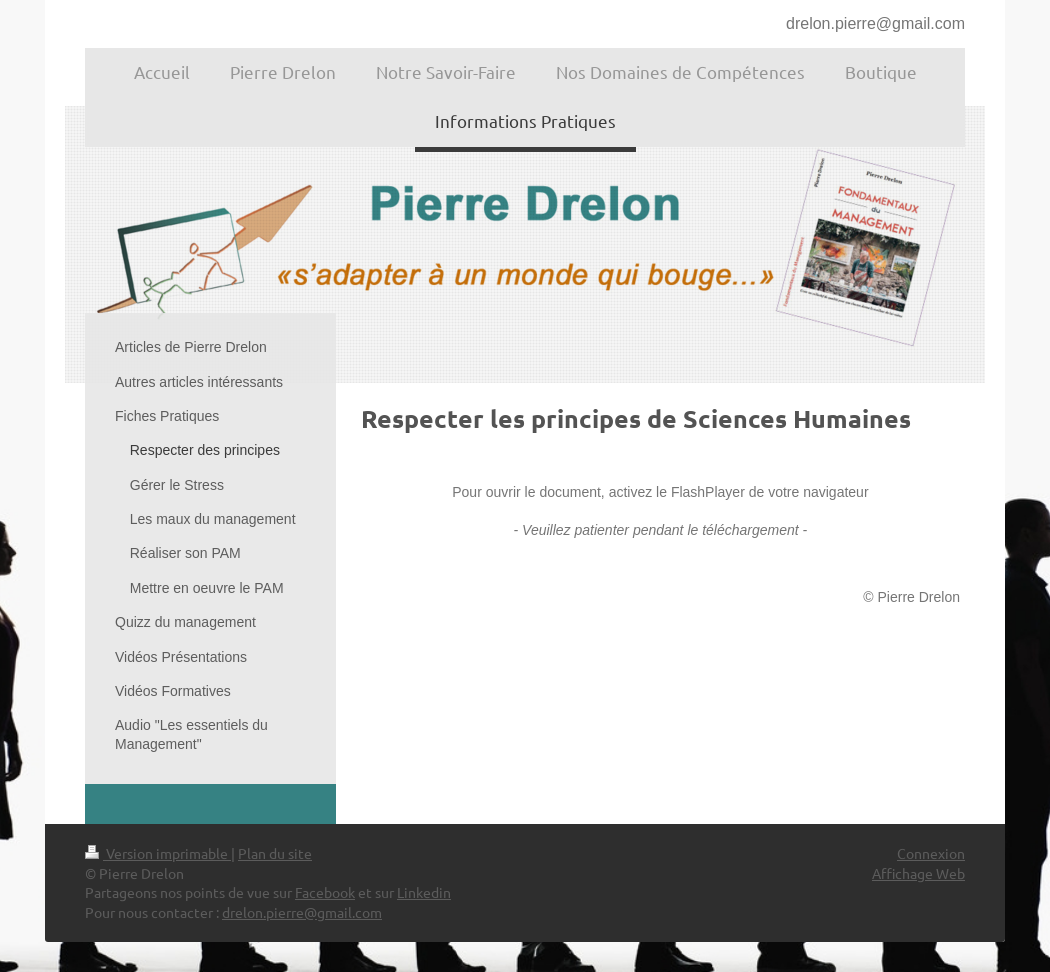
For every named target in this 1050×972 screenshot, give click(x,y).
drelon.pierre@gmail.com (875, 23)
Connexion (931, 853)
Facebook (325, 892)
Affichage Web (918, 873)
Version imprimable (158, 853)
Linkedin (424, 892)
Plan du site (275, 853)
